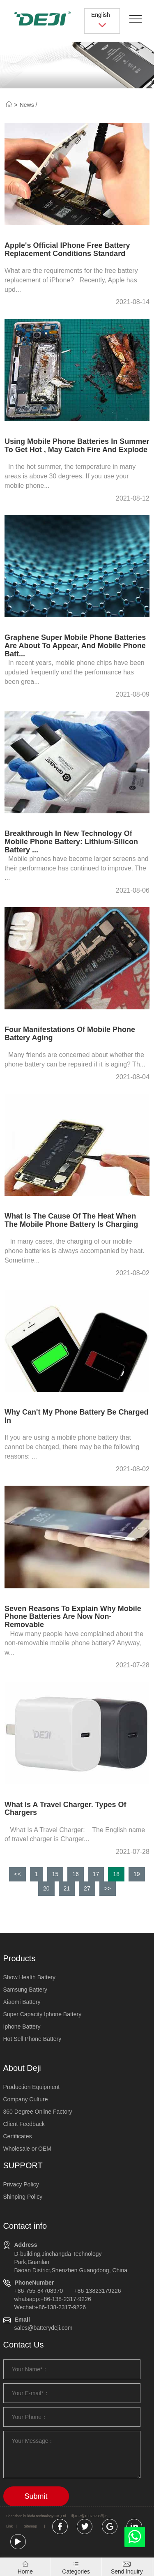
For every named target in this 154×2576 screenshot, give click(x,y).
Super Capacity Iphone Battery (42, 2014)
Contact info (25, 2225)
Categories (76, 2571)
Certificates (17, 2136)
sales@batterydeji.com (43, 2327)
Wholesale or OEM (27, 2148)
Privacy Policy (21, 2184)
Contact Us (23, 2344)
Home (25, 2571)
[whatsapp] (134, 2539)
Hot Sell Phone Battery (32, 2039)
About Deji (22, 2068)
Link (9, 2526)
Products (19, 1958)
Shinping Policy (23, 2196)
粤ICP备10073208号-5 (89, 2516)
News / (28, 105)
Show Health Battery (29, 1977)
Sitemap (30, 2526)
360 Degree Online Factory (37, 2111)
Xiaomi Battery (22, 2002)
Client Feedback (24, 2124)
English (102, 20)
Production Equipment (31, 2087)
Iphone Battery (22, 2026)
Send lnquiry (127, 2571)
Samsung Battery (25, 1989)
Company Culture (25, 2099)
